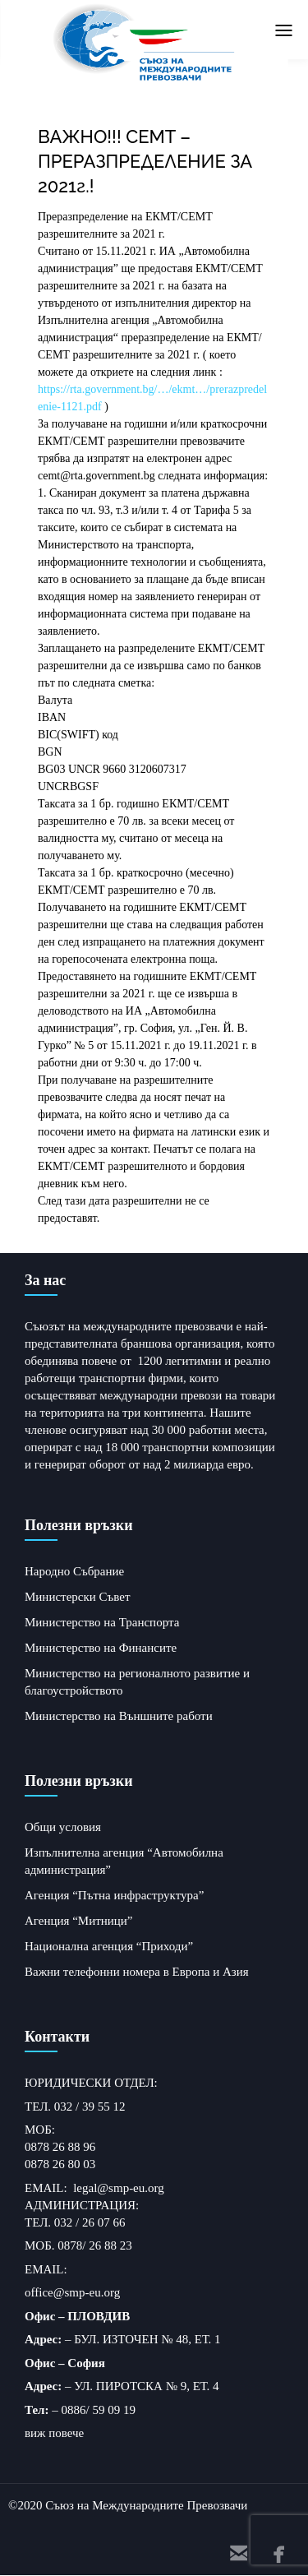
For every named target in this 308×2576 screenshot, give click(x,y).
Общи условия (63, 1827)
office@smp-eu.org (72, 2292)
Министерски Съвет (77, 1596)
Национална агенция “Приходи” (109, 1946)
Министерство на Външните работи (119, 1716)
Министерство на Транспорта (102, 1622)
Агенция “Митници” (79, 1920)
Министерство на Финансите (101, 1647)
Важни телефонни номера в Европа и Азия (137, 1971)
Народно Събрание (74, 1571)
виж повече (54, 2433)
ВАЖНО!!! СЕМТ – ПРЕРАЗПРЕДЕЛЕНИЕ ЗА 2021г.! (145, 161)
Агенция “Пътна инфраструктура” (114, 1895)
